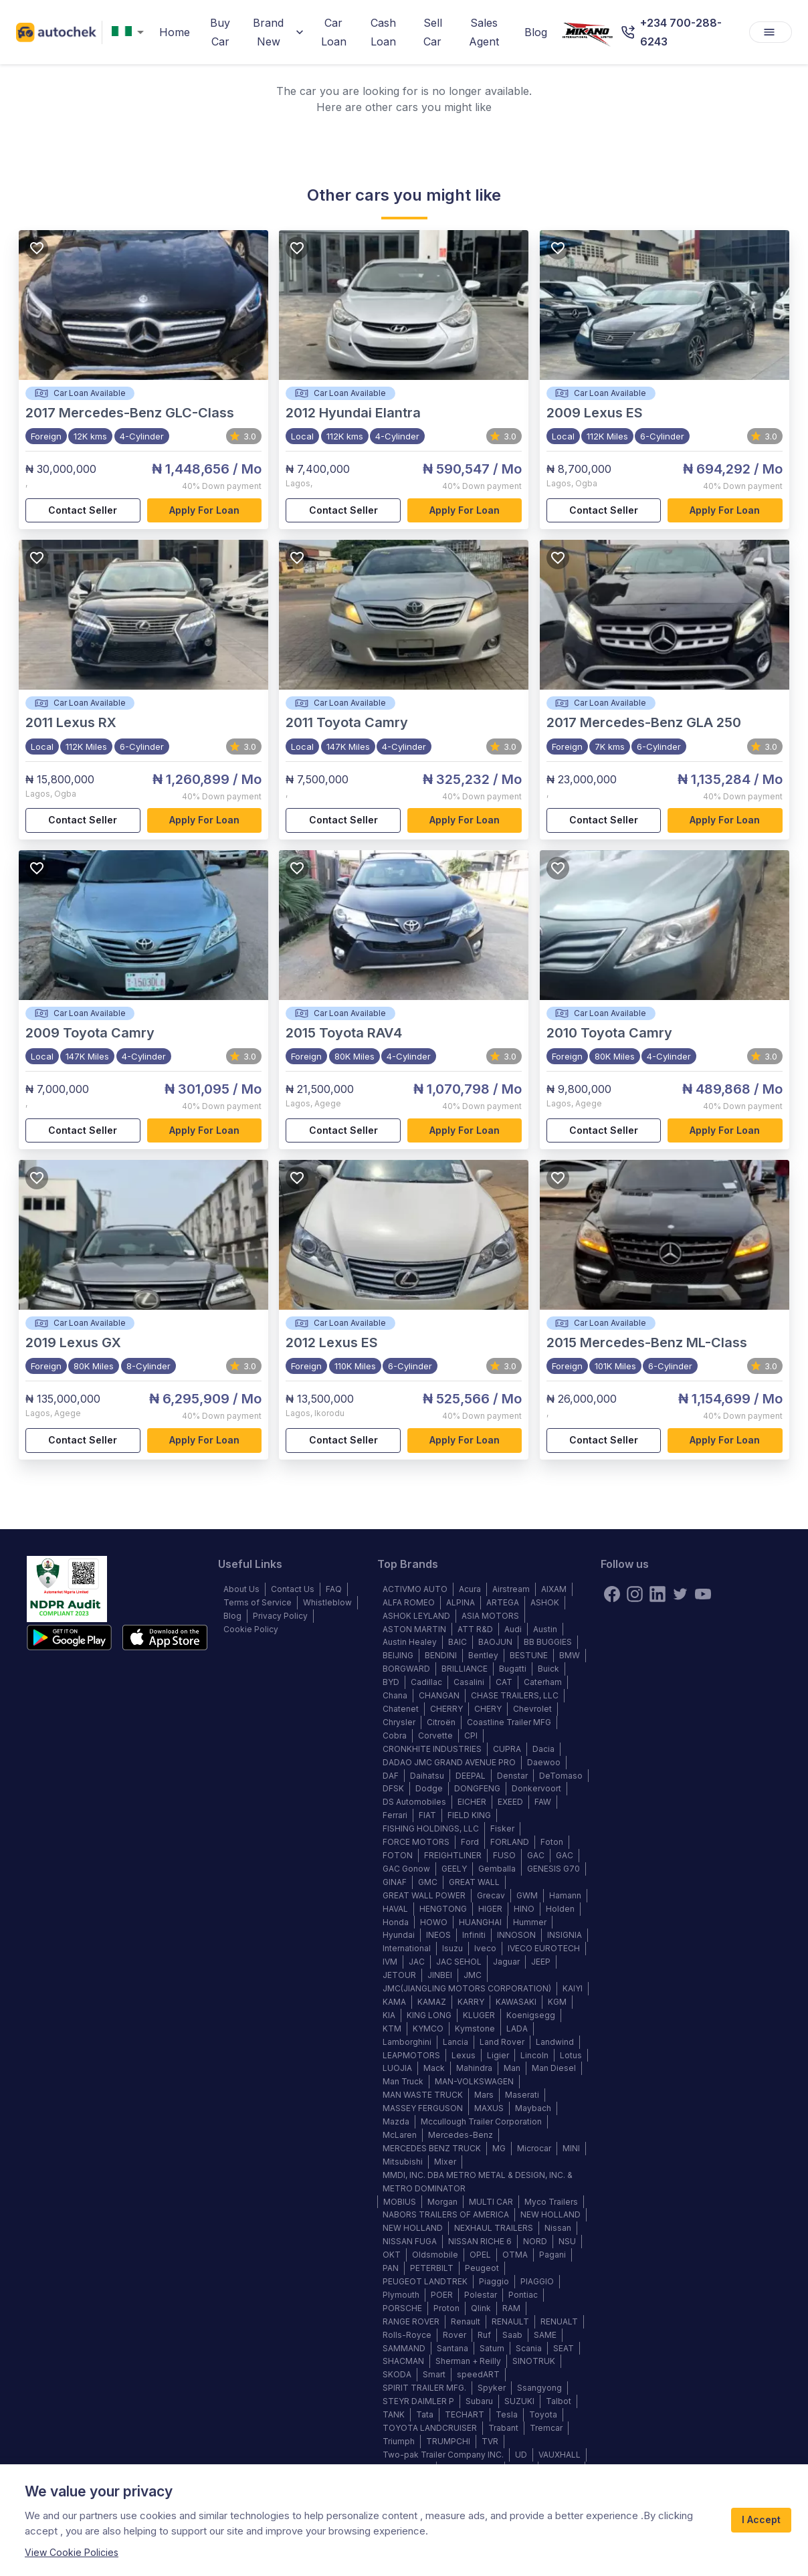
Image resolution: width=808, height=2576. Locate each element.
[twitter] (680, 1594)
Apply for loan (204, 510)
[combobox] (130, 32)
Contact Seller (83, 510)
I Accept (761, 2520)
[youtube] (703, 1594)
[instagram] (634, 1594)
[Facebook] (612, 1594)
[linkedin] (657, 1594)
